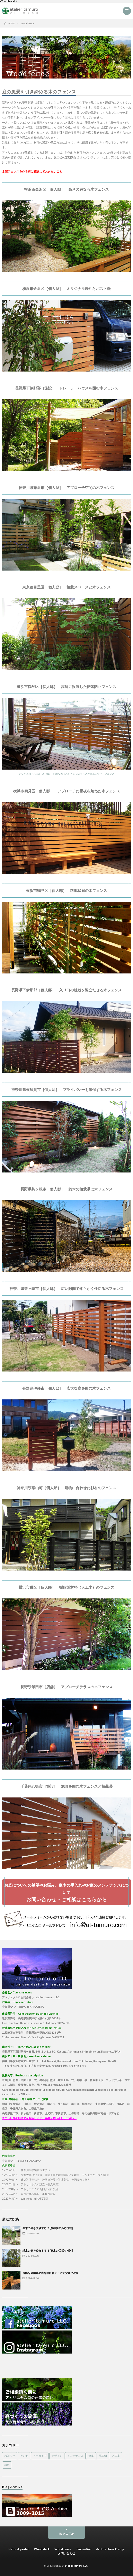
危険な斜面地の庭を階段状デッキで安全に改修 (50, 2273)
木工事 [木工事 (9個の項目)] (116, 2455)
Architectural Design (110, 2549)
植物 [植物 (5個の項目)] (7, 2465)
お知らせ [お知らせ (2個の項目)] (9, 2455)
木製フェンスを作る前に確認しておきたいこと (32, 171)
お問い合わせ (66, 2553)
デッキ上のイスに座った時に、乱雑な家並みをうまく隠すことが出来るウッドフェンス (66, 773)
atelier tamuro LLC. (77, 2565)
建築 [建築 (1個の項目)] (91, 2455)
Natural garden (18, 2549)
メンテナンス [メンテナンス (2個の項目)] (75, 2455)
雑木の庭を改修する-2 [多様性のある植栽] (48, 2228)
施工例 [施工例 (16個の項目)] (103, 2455)
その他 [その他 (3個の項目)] (24, 2455)
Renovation (83, 2549)
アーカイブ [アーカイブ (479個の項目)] (39, 2455)
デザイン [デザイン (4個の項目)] (57, 2455)
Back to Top (66, 2533)
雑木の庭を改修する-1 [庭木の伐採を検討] (48, 2250)
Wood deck (42, 2549)
